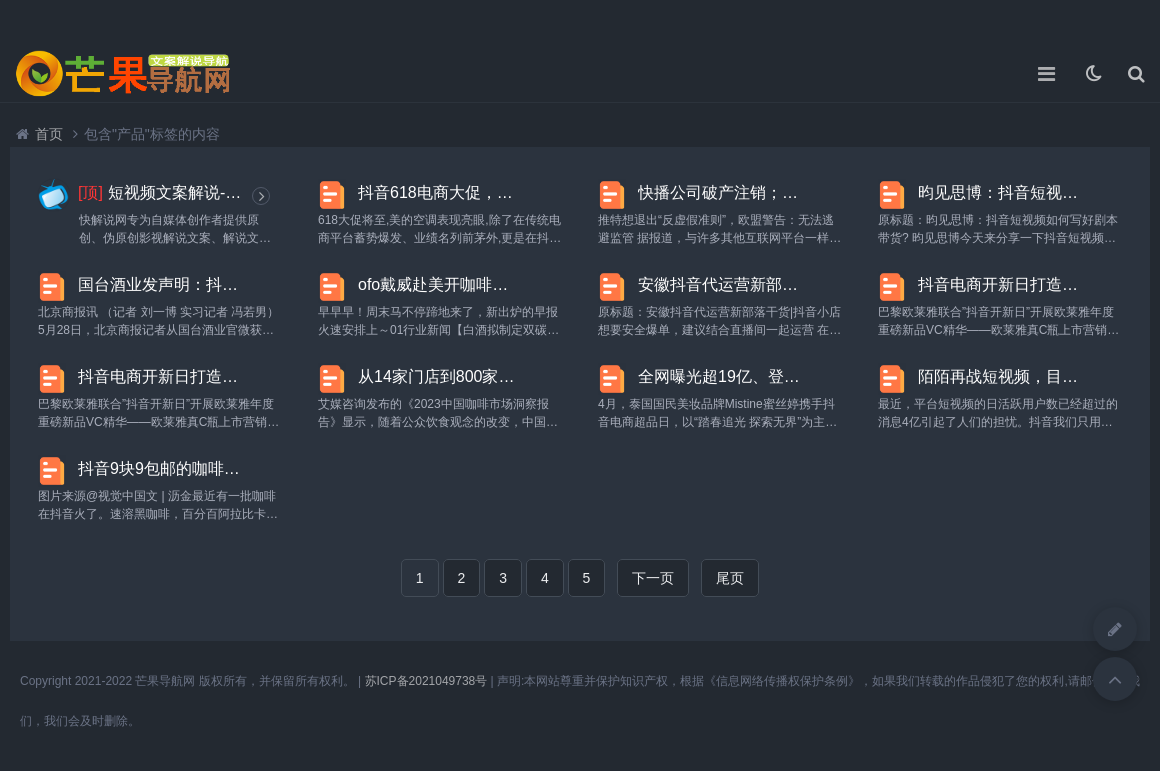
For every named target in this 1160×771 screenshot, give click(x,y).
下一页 (653, 578)
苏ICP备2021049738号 (426, 681)
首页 (49, 134)
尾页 (730, 578)
